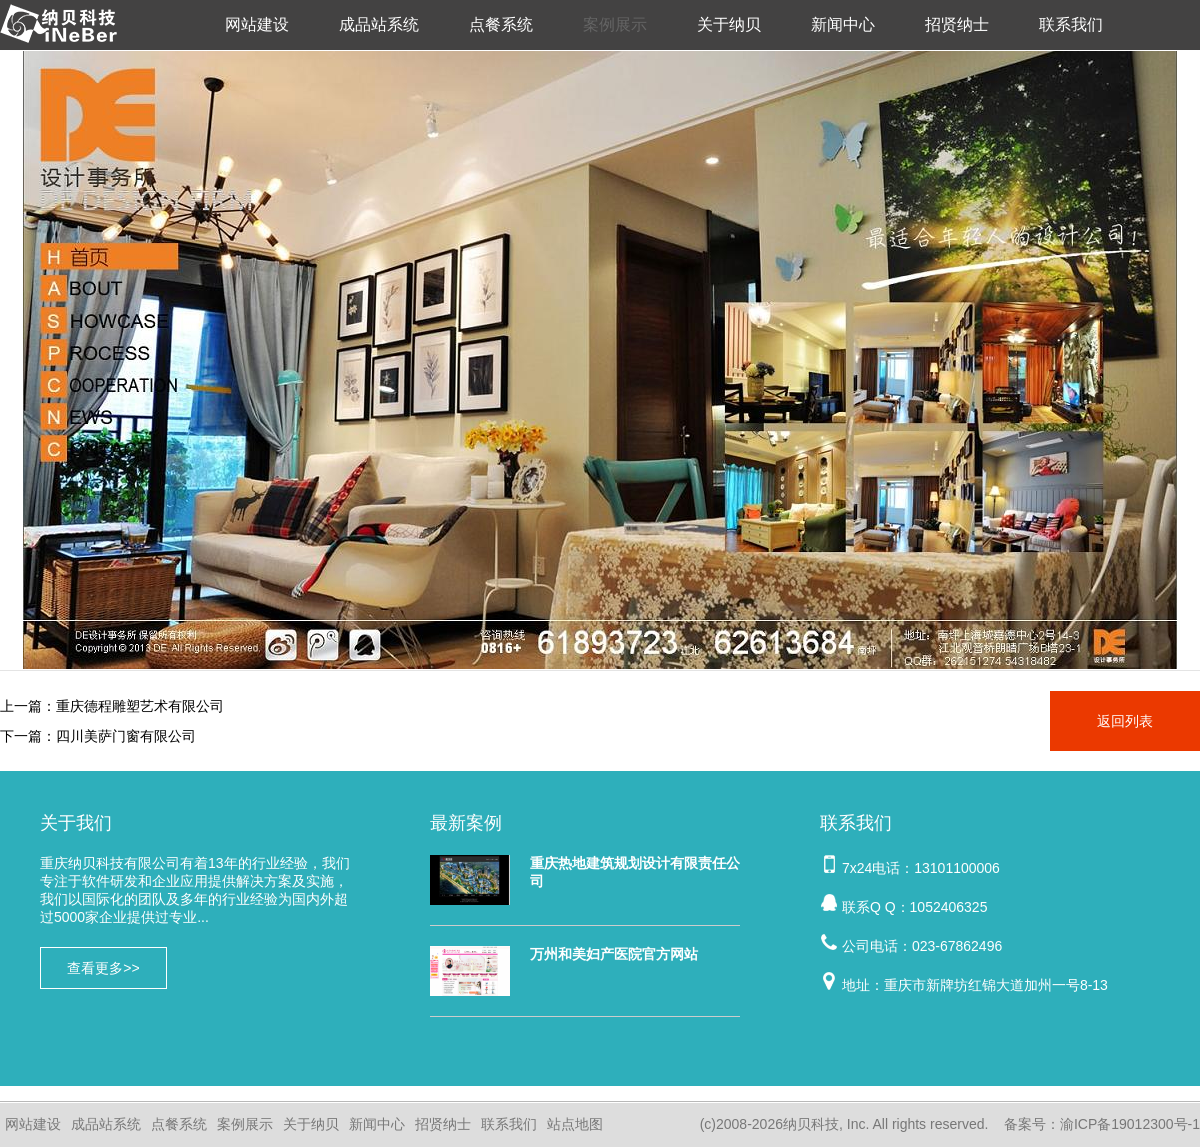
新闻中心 (843, 24)
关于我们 (76, 823)
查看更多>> (103, 968)
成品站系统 (379, 24)
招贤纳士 (957, 24)
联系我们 (1071, 24)
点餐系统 (501, 24)
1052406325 (949, 907)
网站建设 (257, 24)
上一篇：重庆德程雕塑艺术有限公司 (112, 706)
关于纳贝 (729, 24)
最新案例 (466, 823)
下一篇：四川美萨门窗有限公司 (98, 736)
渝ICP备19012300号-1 (1130, 1124)
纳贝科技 (811, 1124)
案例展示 (615, 24)
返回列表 (1125, 721)
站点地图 (575, 1124)
